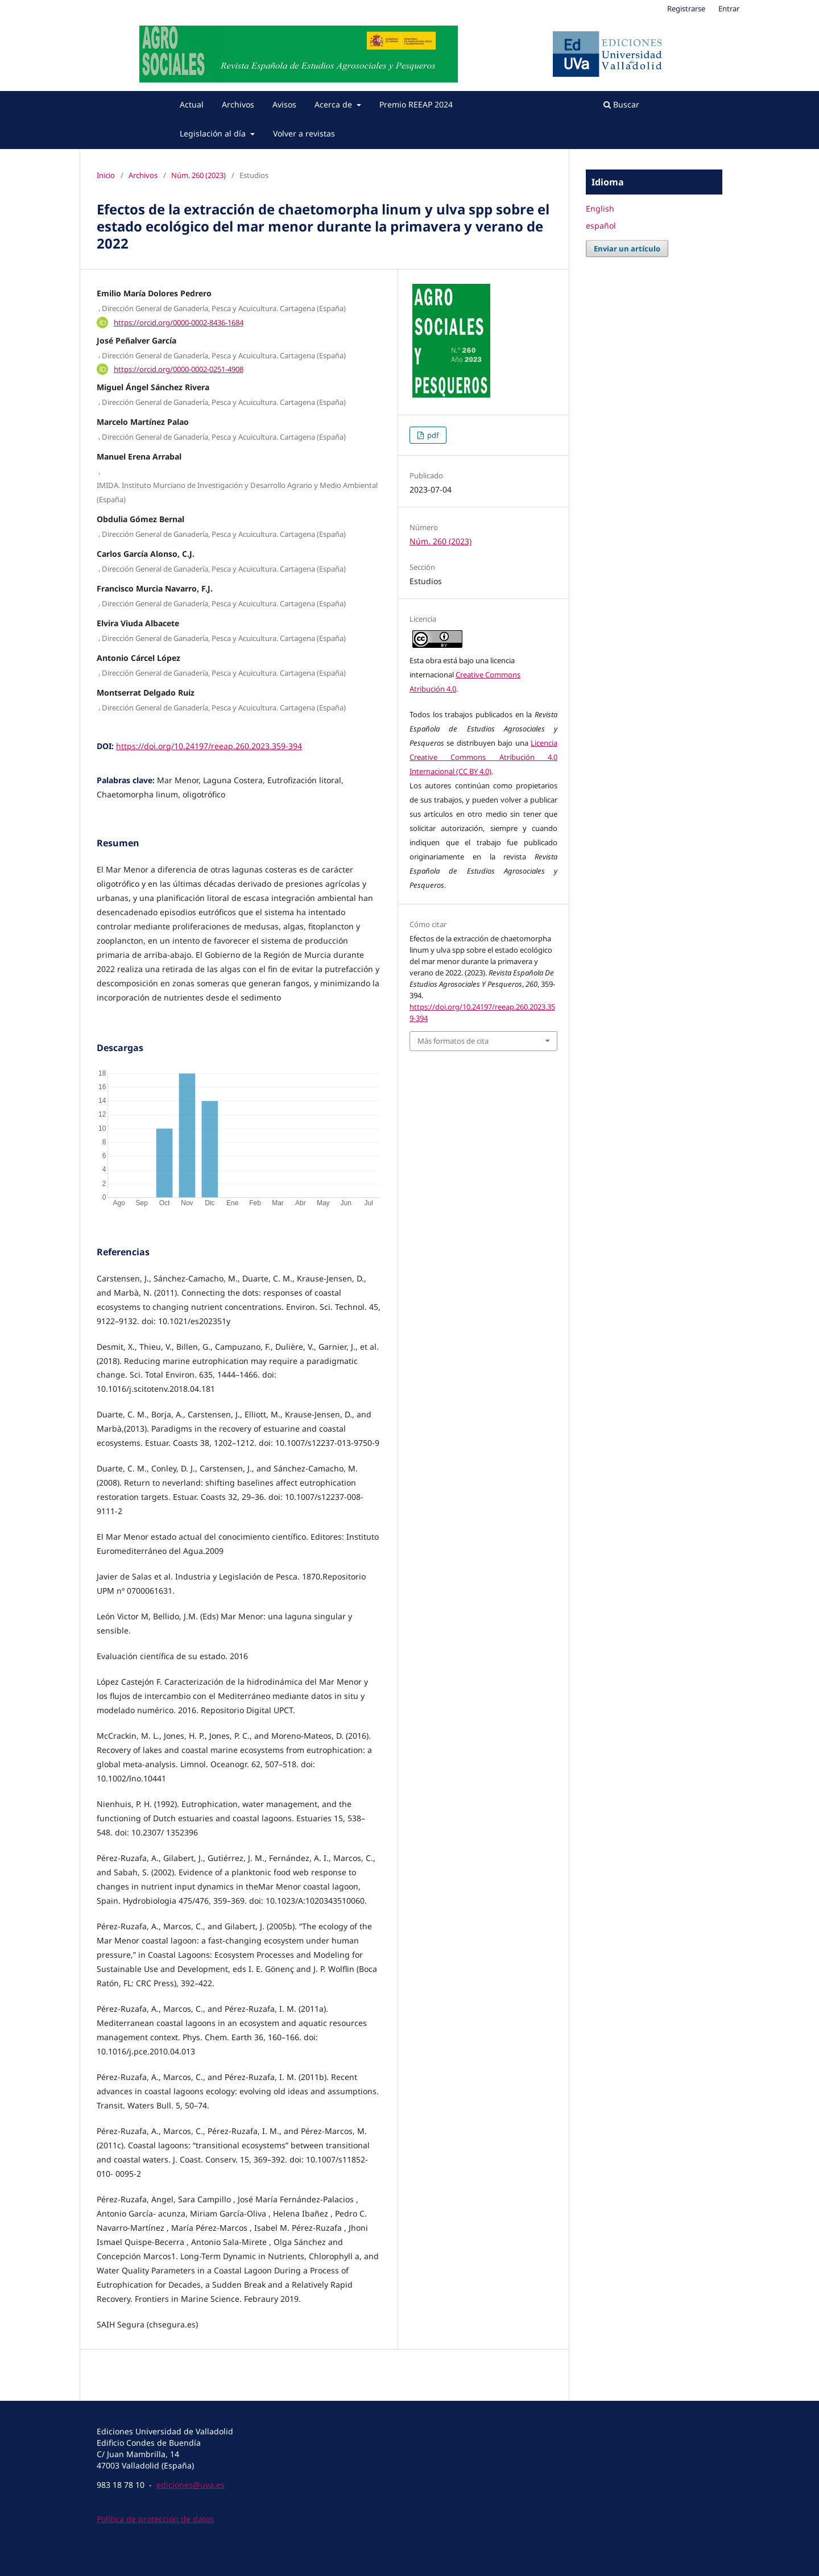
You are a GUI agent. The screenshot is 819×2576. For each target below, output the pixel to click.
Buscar (621, 104)
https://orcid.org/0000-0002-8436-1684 (178, 322)
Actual (192, 104)
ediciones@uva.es (190, 2484)
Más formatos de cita (453, 1041)
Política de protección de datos (155, 2518)
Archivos (238, 104)
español (601, 225)
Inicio (106, 175)
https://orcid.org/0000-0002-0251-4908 (178, 369)
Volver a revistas (304, 133)
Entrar (728, 8)
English (600, 208)
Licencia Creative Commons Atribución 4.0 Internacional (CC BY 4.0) (483, 757)
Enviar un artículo (627, 248)
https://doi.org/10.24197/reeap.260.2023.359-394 (209, 746)
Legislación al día (214, 133)
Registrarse (686, 8)
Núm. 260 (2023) (198, 175)
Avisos (284, 104)
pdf (432, 435)
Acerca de (334, 104)
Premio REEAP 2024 (416, 104)
